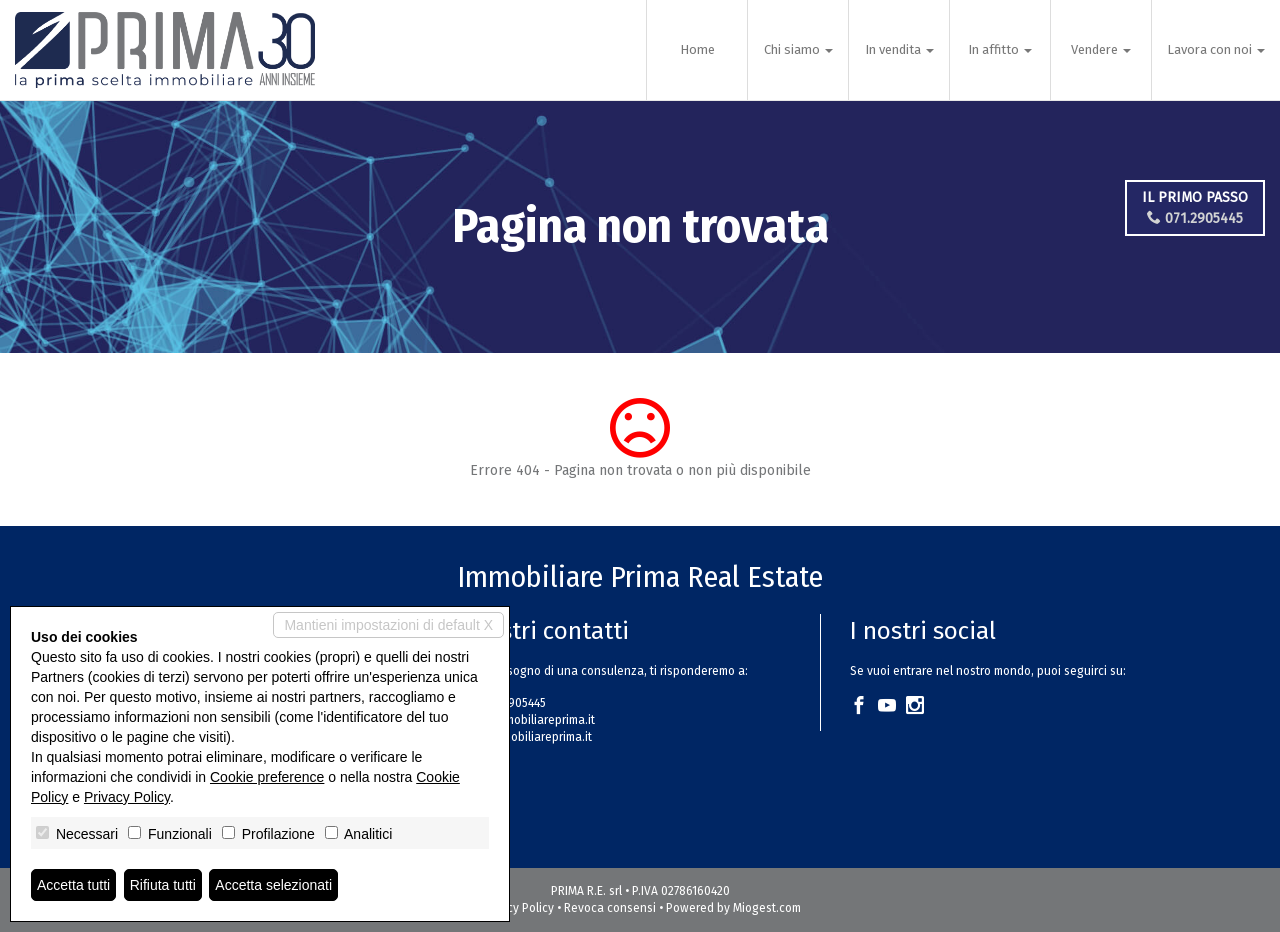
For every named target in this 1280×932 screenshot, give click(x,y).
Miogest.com (767, 908)
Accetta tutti (73, 885)
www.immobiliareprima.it (526, 737)
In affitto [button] (1000, 49)
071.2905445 (1195, 218)
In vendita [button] (899, 49)
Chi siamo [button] (798, 49)
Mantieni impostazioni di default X (388, 625)
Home (697, 49)
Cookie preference (267, 777)
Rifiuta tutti (163, 885)
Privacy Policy (517, 908)
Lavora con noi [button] (1216, 49)
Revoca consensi (610, 908)
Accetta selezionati (273, 885)
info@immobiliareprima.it (527, 720)
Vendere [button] (1101, 49)
